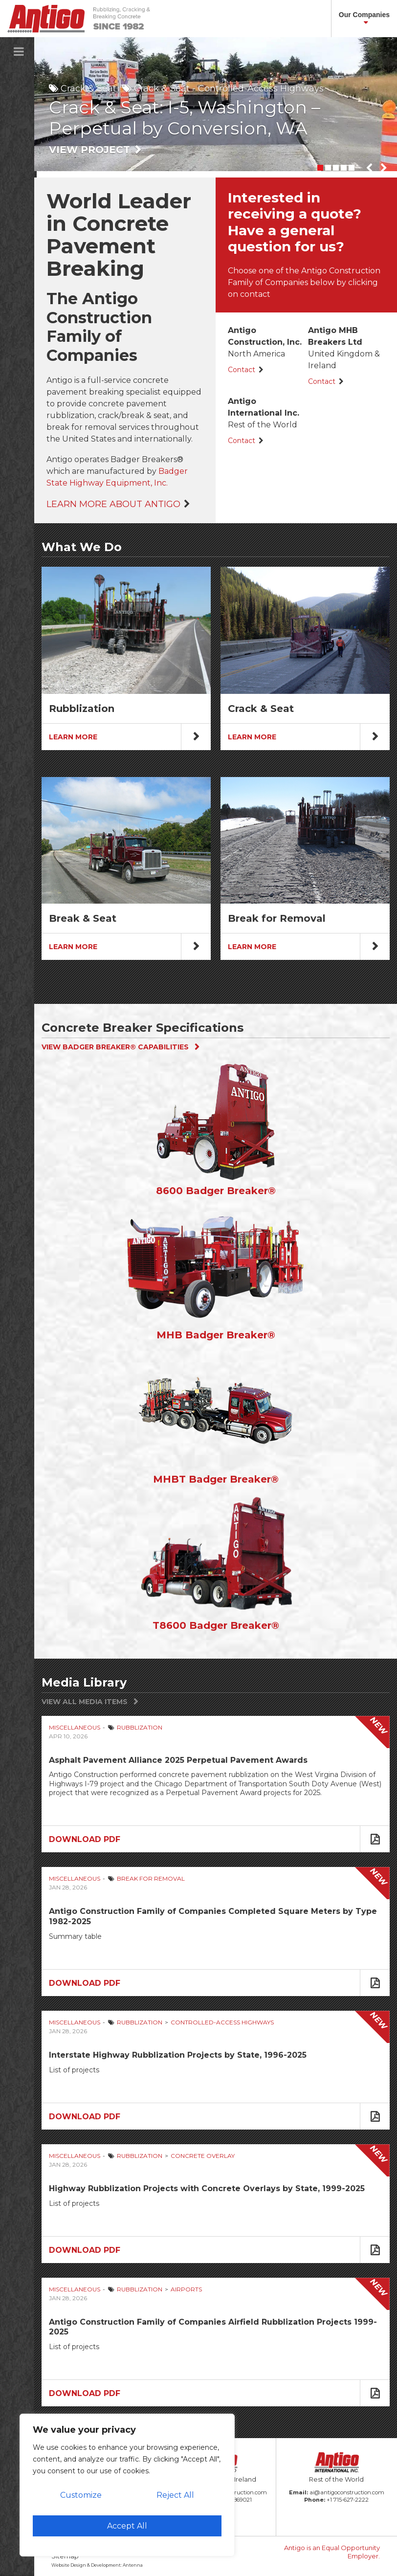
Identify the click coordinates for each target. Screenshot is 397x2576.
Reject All (175, 2495)
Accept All (127, 2526)
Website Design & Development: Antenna (97, 2565)
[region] (127, 2485)
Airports (186, 2289)
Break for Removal (151, 1878)
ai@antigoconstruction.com (346, 2492)
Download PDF (84, 1839)
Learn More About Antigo (113, 504)
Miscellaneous (74, 1727)
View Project (89, 149)
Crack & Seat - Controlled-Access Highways (229, 88)
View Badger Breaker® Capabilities (115, 1047)
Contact (241, 369)
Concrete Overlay (203, 2155)
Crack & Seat (88, 88)
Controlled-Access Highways (222, 2022)
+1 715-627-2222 (348, 2499)
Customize (81, 2495)
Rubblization (139, 1727)
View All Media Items (85, 1702)
